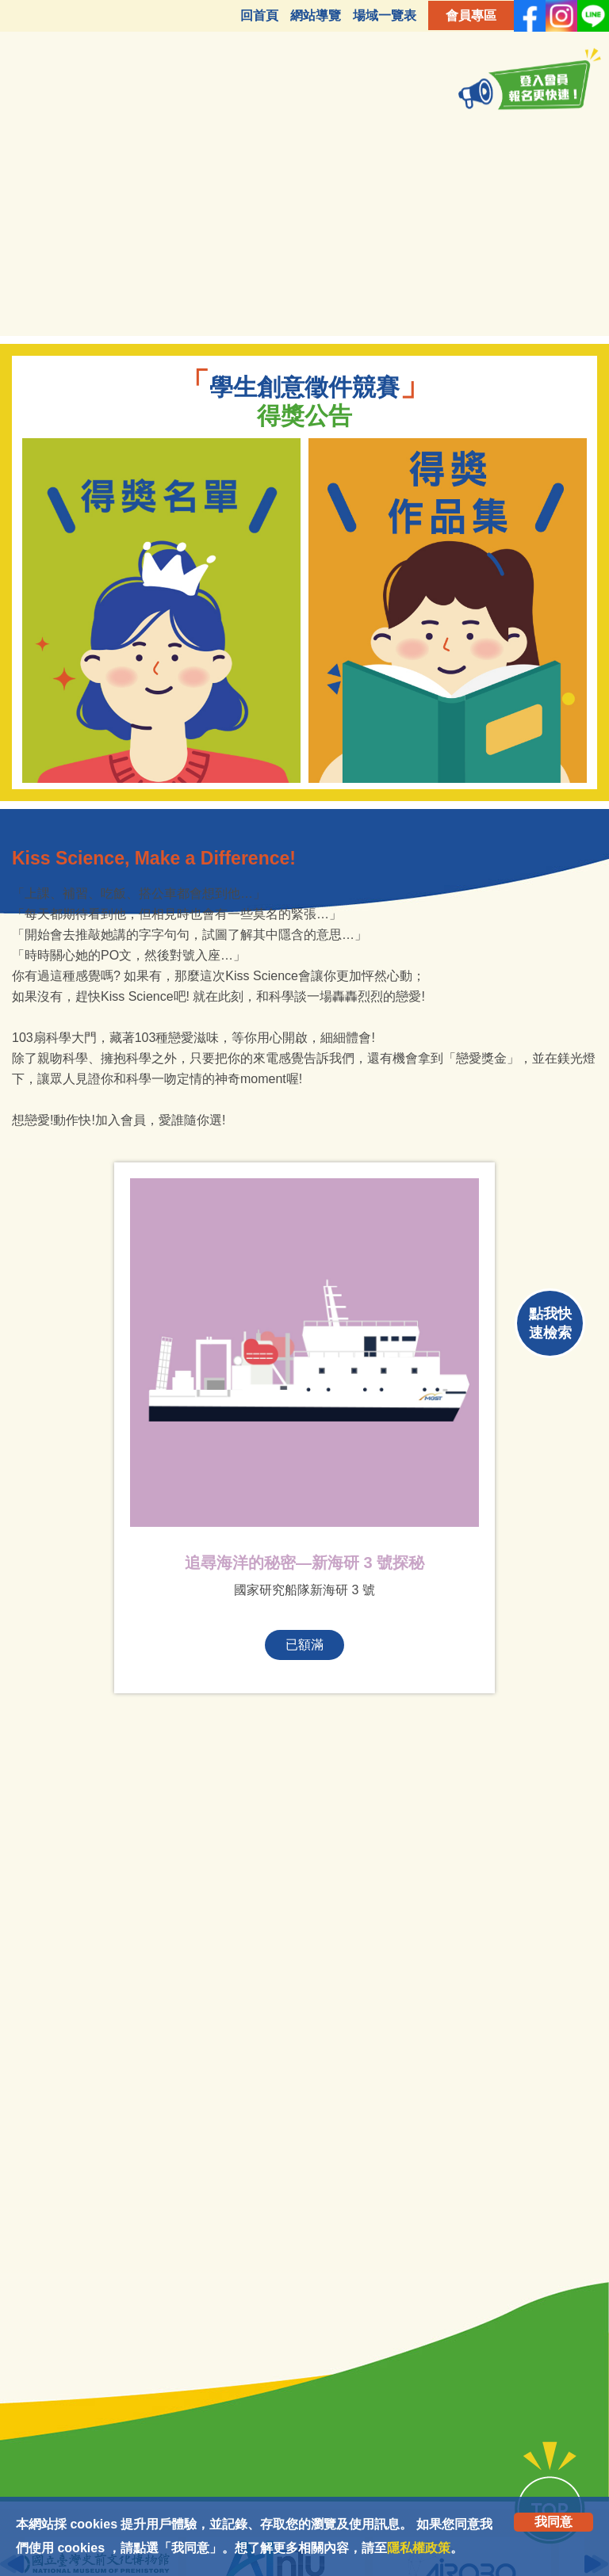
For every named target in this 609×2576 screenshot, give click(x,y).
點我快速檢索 (550, 1323)
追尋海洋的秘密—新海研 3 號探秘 (304, 1562)
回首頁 (259, 15)
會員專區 (471, 15)
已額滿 (304, 1644)
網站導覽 (315, 15)
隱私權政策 (418, 2548)
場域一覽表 (384, 15)
